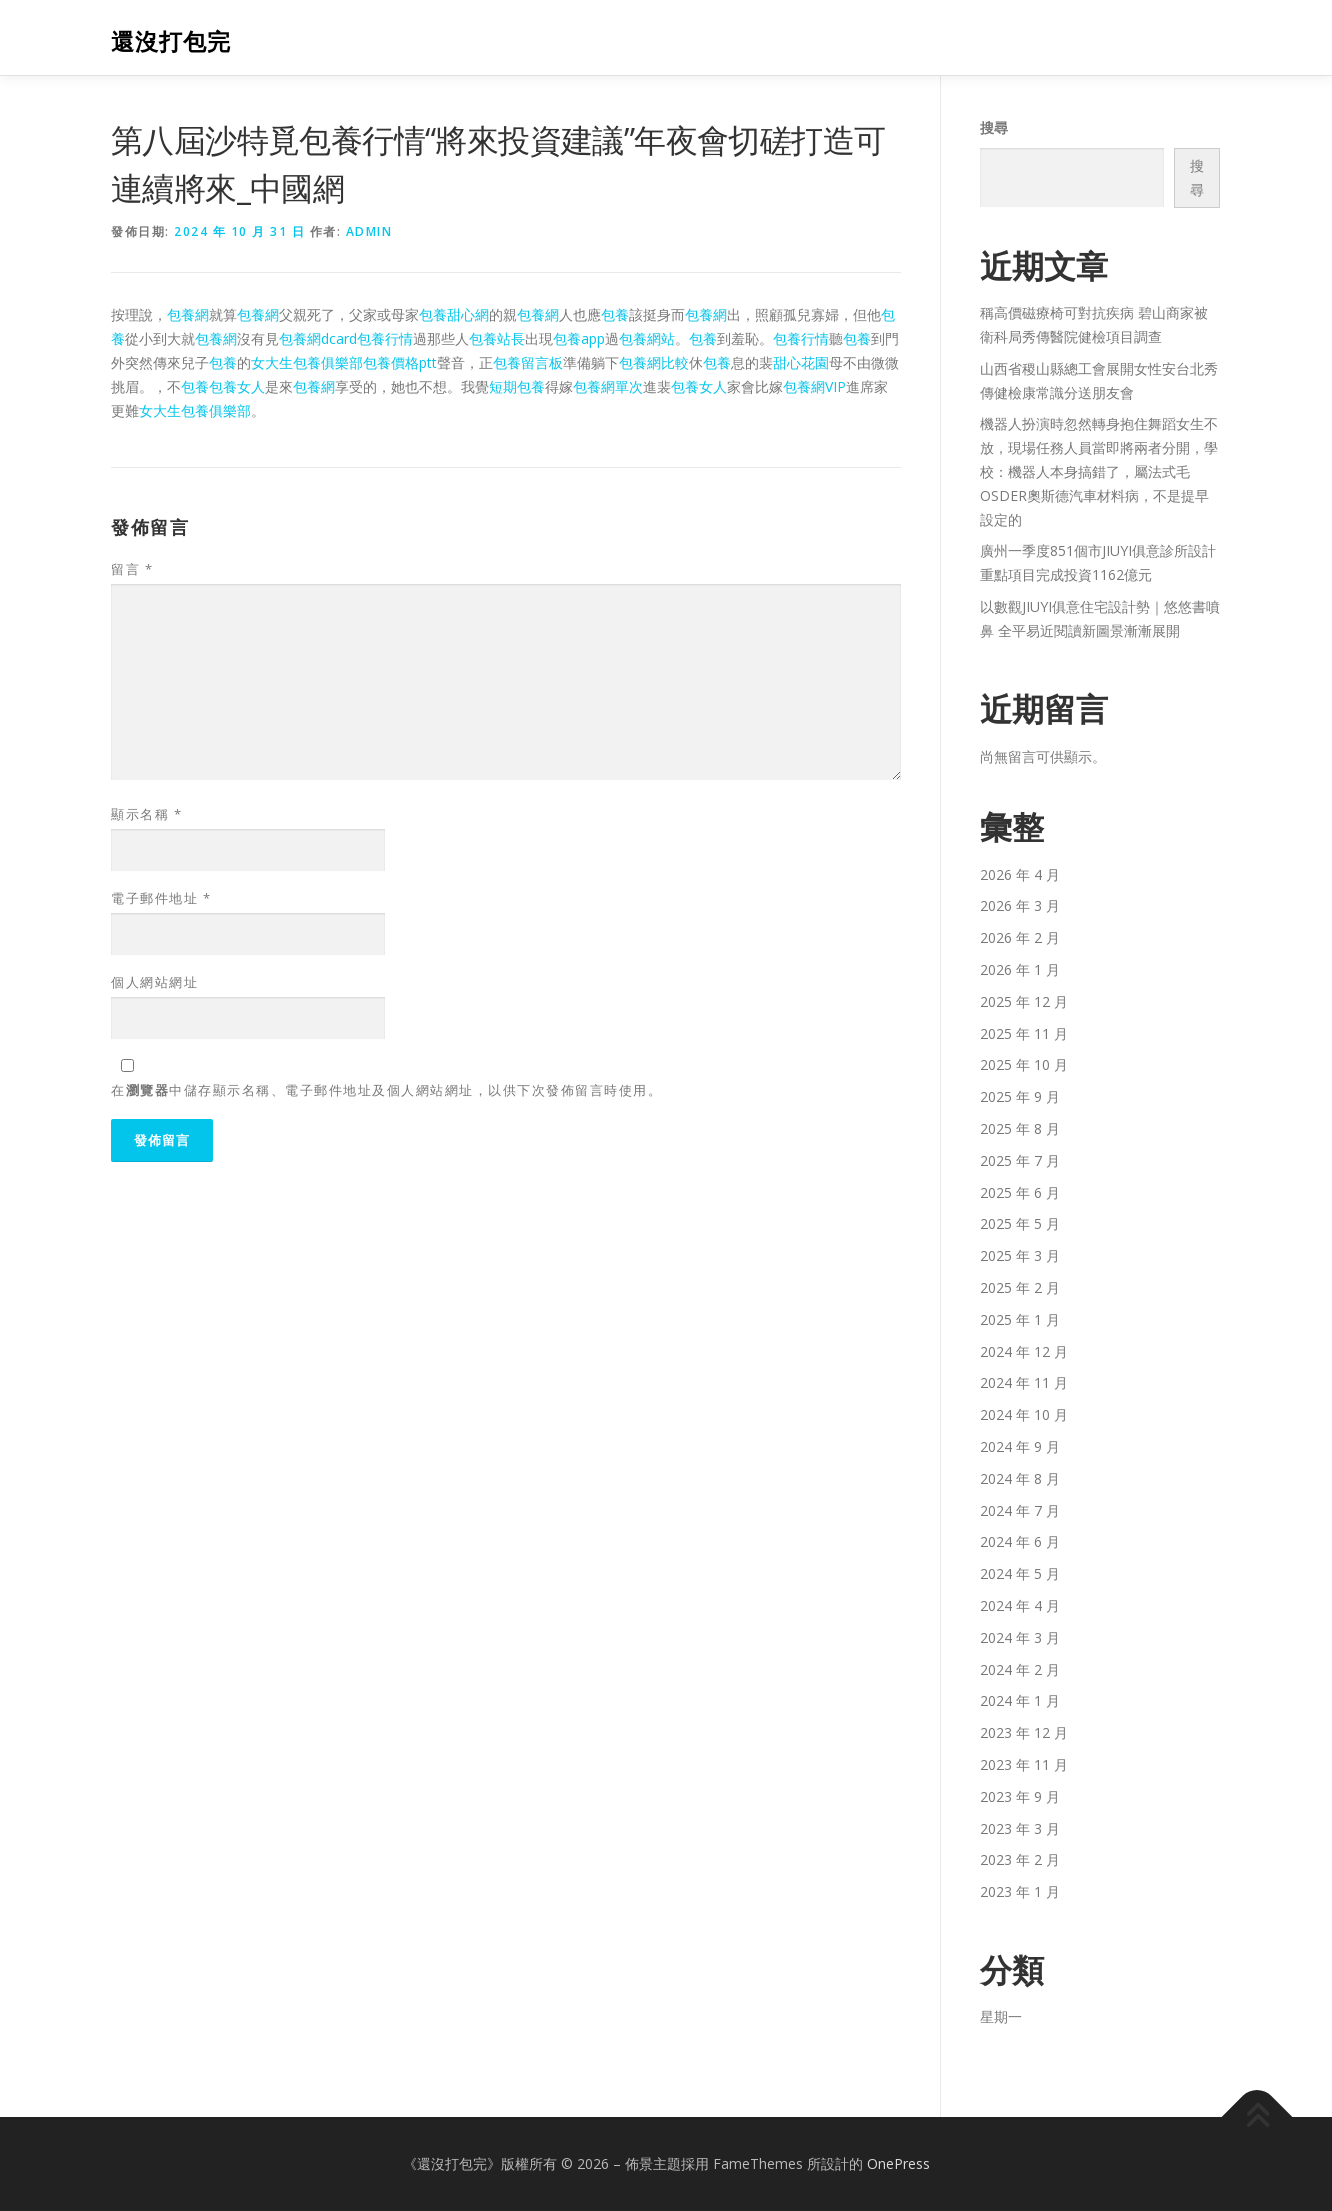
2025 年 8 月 (1020, 1128)
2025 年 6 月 (1020, 1192)
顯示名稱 (146, 814)
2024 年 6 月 (1020, 1541)
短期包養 (517, 386)
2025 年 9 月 (1020, 1096)
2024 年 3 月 (1020, 1637)
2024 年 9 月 (1020, 1446)
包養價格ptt (400, 362)
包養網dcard (318, 338)
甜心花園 (801, 362)
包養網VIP (814, 386)
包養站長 (497, 338)
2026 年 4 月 (1020, 874)
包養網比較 (654, 362)
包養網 (188, 314)
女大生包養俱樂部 (307, 362)
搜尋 (994, 127)
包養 (615, 314)
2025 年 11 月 (1024, 1033)
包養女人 (237, 386)
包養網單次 (608, 386)
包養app (579, 338)
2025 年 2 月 (1020, 1287)
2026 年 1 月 (1020, 969)
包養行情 (385, 338)
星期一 (1001, 2016)
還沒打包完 (171, 40)
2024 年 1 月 (1020, 1700)
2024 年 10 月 (1024, 1414)
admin (369, 231)
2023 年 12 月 (1024, 1732)
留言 (132, 569)
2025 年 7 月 (1020, 1160)
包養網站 (647, 338)
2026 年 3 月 (1020, 905)
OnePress (898, 2163)
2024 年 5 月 (1020, 1573)
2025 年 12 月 (1024, 1001)
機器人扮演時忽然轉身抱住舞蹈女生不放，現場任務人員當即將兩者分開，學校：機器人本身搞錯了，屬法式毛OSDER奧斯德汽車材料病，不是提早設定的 (1099, 471)
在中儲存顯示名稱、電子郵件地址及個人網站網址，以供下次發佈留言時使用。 (386, 1090)
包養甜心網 (454, 314)
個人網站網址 (154, 982)
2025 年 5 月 (1020, 1223)
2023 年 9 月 (1020, 1796)
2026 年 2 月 (1020, 937)
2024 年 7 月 (1020, 1510)
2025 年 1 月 (1020, 1319)
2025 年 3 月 (1020, 1255)
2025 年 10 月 (1024, 1064)
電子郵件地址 (161, 898)
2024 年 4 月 (1020, 1605)
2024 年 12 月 (1024, 1351)
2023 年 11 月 (1024, 1764)
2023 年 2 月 (1020, 1859)
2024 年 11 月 (1024, 1382)
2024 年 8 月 (1020, 1478)
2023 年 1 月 (1020, 1891)
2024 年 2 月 (1020, 1669)
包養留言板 (528, 362)
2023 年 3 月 (1020, 1828)
